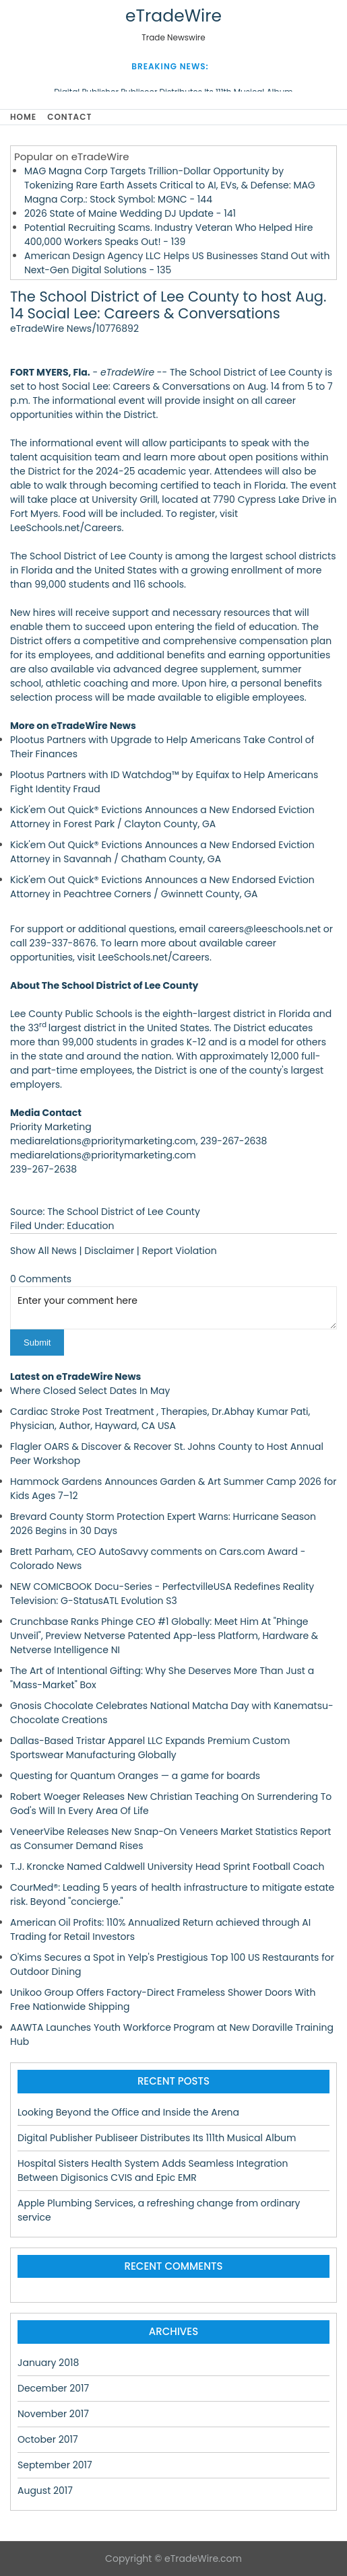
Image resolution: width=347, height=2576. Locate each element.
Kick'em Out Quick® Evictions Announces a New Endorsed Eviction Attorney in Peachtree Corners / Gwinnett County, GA (162, 887)
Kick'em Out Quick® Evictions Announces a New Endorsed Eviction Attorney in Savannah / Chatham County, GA (162, 852)
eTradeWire (173, 16)
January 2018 (48, 2362)
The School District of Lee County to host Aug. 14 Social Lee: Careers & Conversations (168, 305)
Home (23, 117)
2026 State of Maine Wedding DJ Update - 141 (130, 213)
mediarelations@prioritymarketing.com (103, 1155)
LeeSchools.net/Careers (153, 957)
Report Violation (179, 1250)
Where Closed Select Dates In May (90, 1390)
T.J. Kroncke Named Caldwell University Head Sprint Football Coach (167, 1866)
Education (90, 1225)
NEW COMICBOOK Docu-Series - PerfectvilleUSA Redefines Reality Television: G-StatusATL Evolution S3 (162, 1593)
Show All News (43, 1250)
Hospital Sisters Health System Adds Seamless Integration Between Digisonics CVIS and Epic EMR (153, 2170)
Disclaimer (109, 1250)
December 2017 (53, 2388)
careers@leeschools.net (264, 929)
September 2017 (55, 2465)
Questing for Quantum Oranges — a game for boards (135, 1775)
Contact (69, 117)
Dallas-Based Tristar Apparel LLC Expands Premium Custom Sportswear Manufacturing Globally (150, 1748)
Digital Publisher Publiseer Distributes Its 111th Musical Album (157, 2138)
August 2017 (45, 2490)
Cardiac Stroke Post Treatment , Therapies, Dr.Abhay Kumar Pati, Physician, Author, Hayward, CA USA (160, 1418)
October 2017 (48, 2439)
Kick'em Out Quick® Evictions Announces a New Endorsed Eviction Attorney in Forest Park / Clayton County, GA (162, 817)
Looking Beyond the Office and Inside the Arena (128, 2112)
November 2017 (53, 2414)
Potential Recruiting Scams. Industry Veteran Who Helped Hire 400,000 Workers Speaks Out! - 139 (168, 234)
